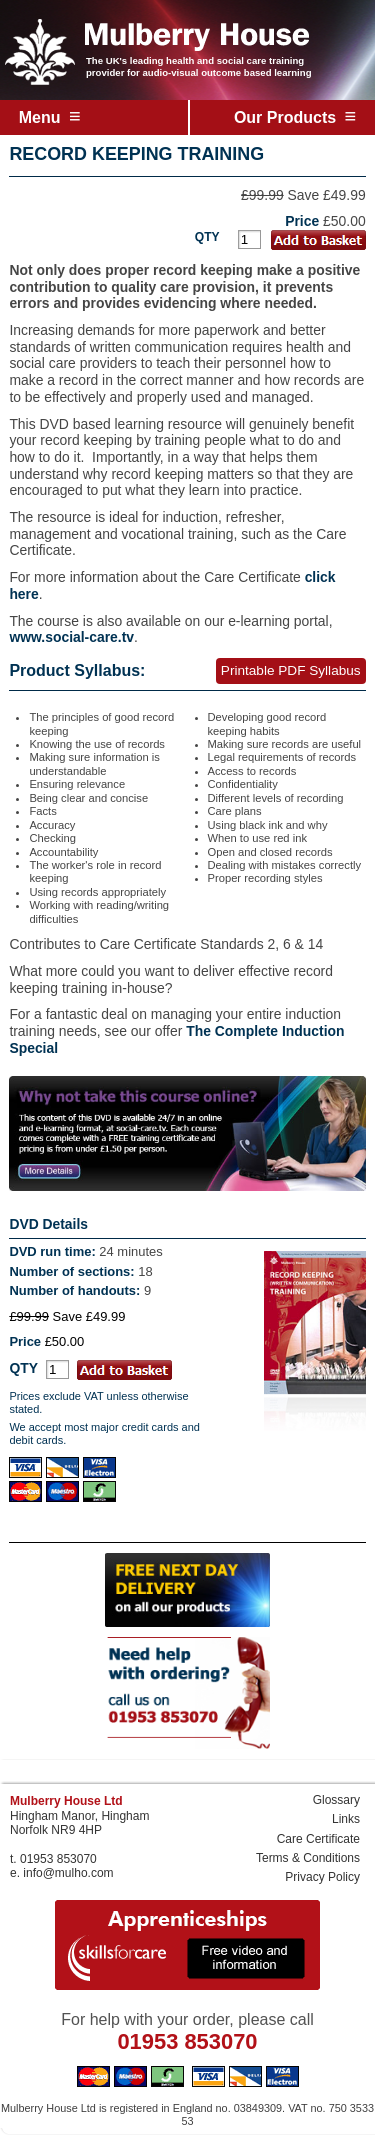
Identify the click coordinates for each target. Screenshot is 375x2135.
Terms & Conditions (308, 1858)
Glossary (336, 1800)
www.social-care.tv (71, 637)
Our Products (295, 116)
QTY (207, 237)
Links (346, 1819)
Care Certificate (318, 1839)
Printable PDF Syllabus (291, 670)
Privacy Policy (322, 1877)
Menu (50, 116)
